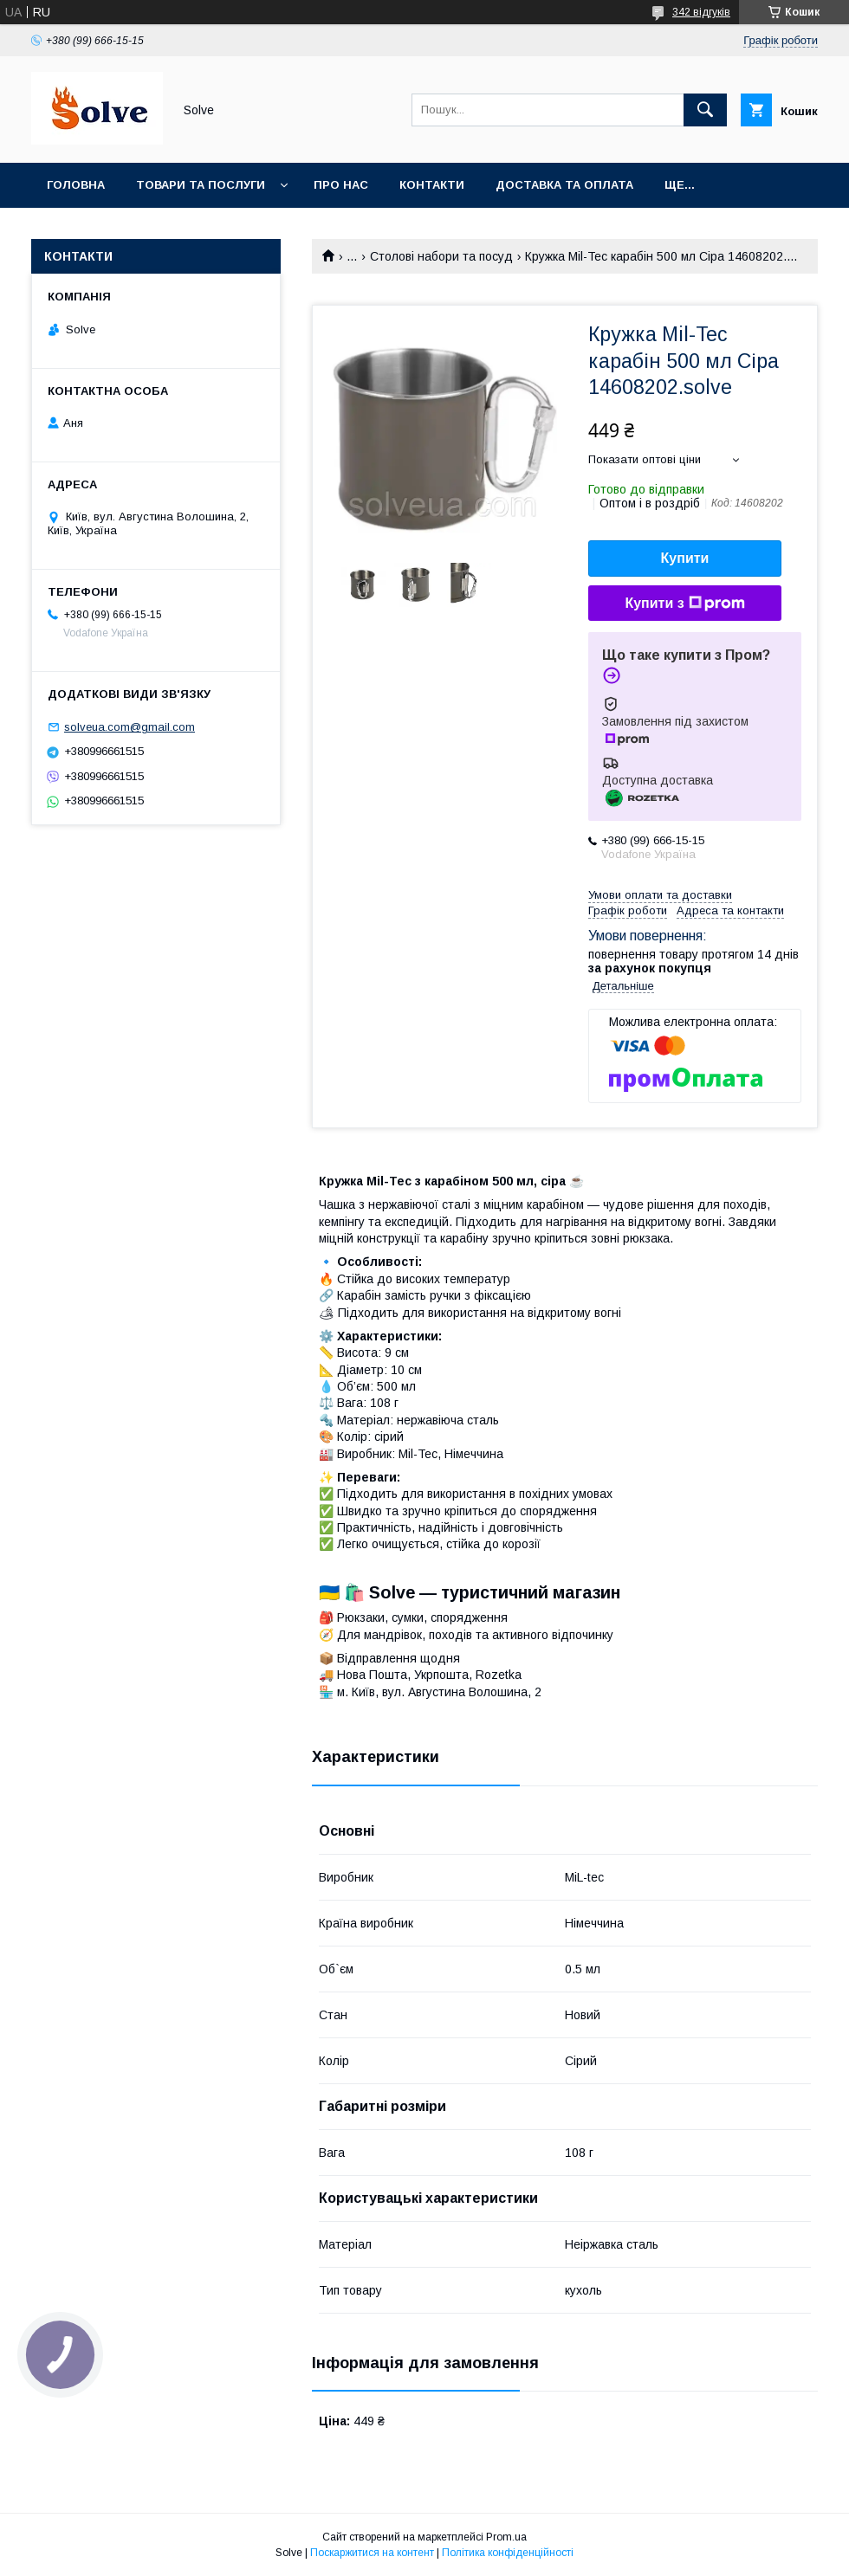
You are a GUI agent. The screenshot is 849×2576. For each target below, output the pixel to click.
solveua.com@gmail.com (129, 726)
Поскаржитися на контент (372, 2553)
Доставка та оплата (564, 184)
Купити (685, 558)
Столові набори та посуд (441, 256)
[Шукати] (705, 110)
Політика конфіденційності (508, 2553)
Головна (76, 184)
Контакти (431, 184)
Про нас (341, 184)
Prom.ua (506, 2537)
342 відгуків (701, 12)
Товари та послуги (200, 184)
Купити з (684, 603)
